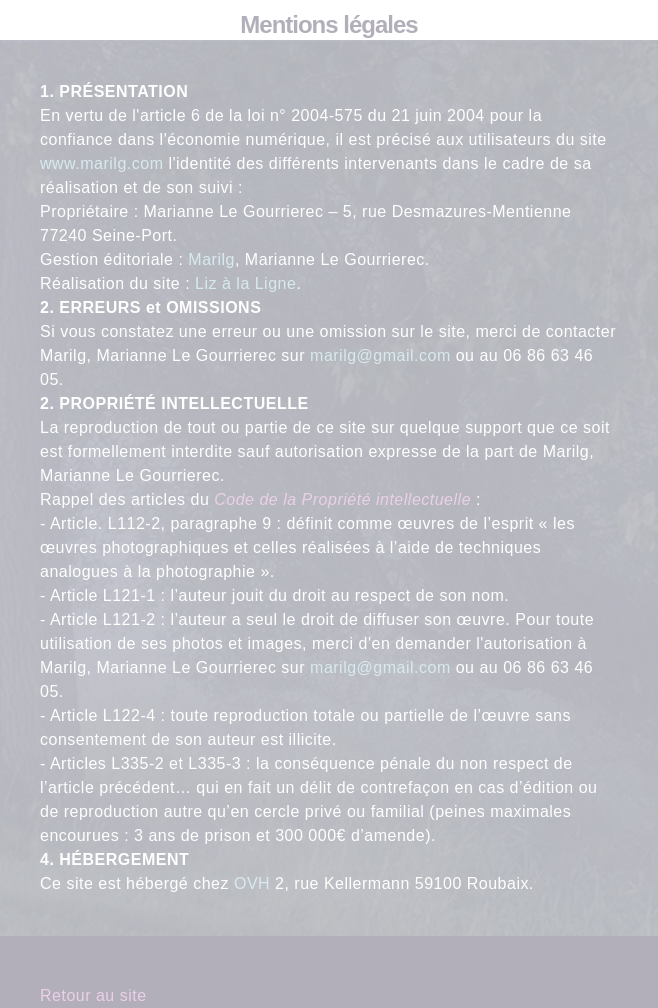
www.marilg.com (101, 163)
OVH (252, 883)
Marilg (211, 259)
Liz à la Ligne (245, 283)
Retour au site (93, 995)
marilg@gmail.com (380, 355)
